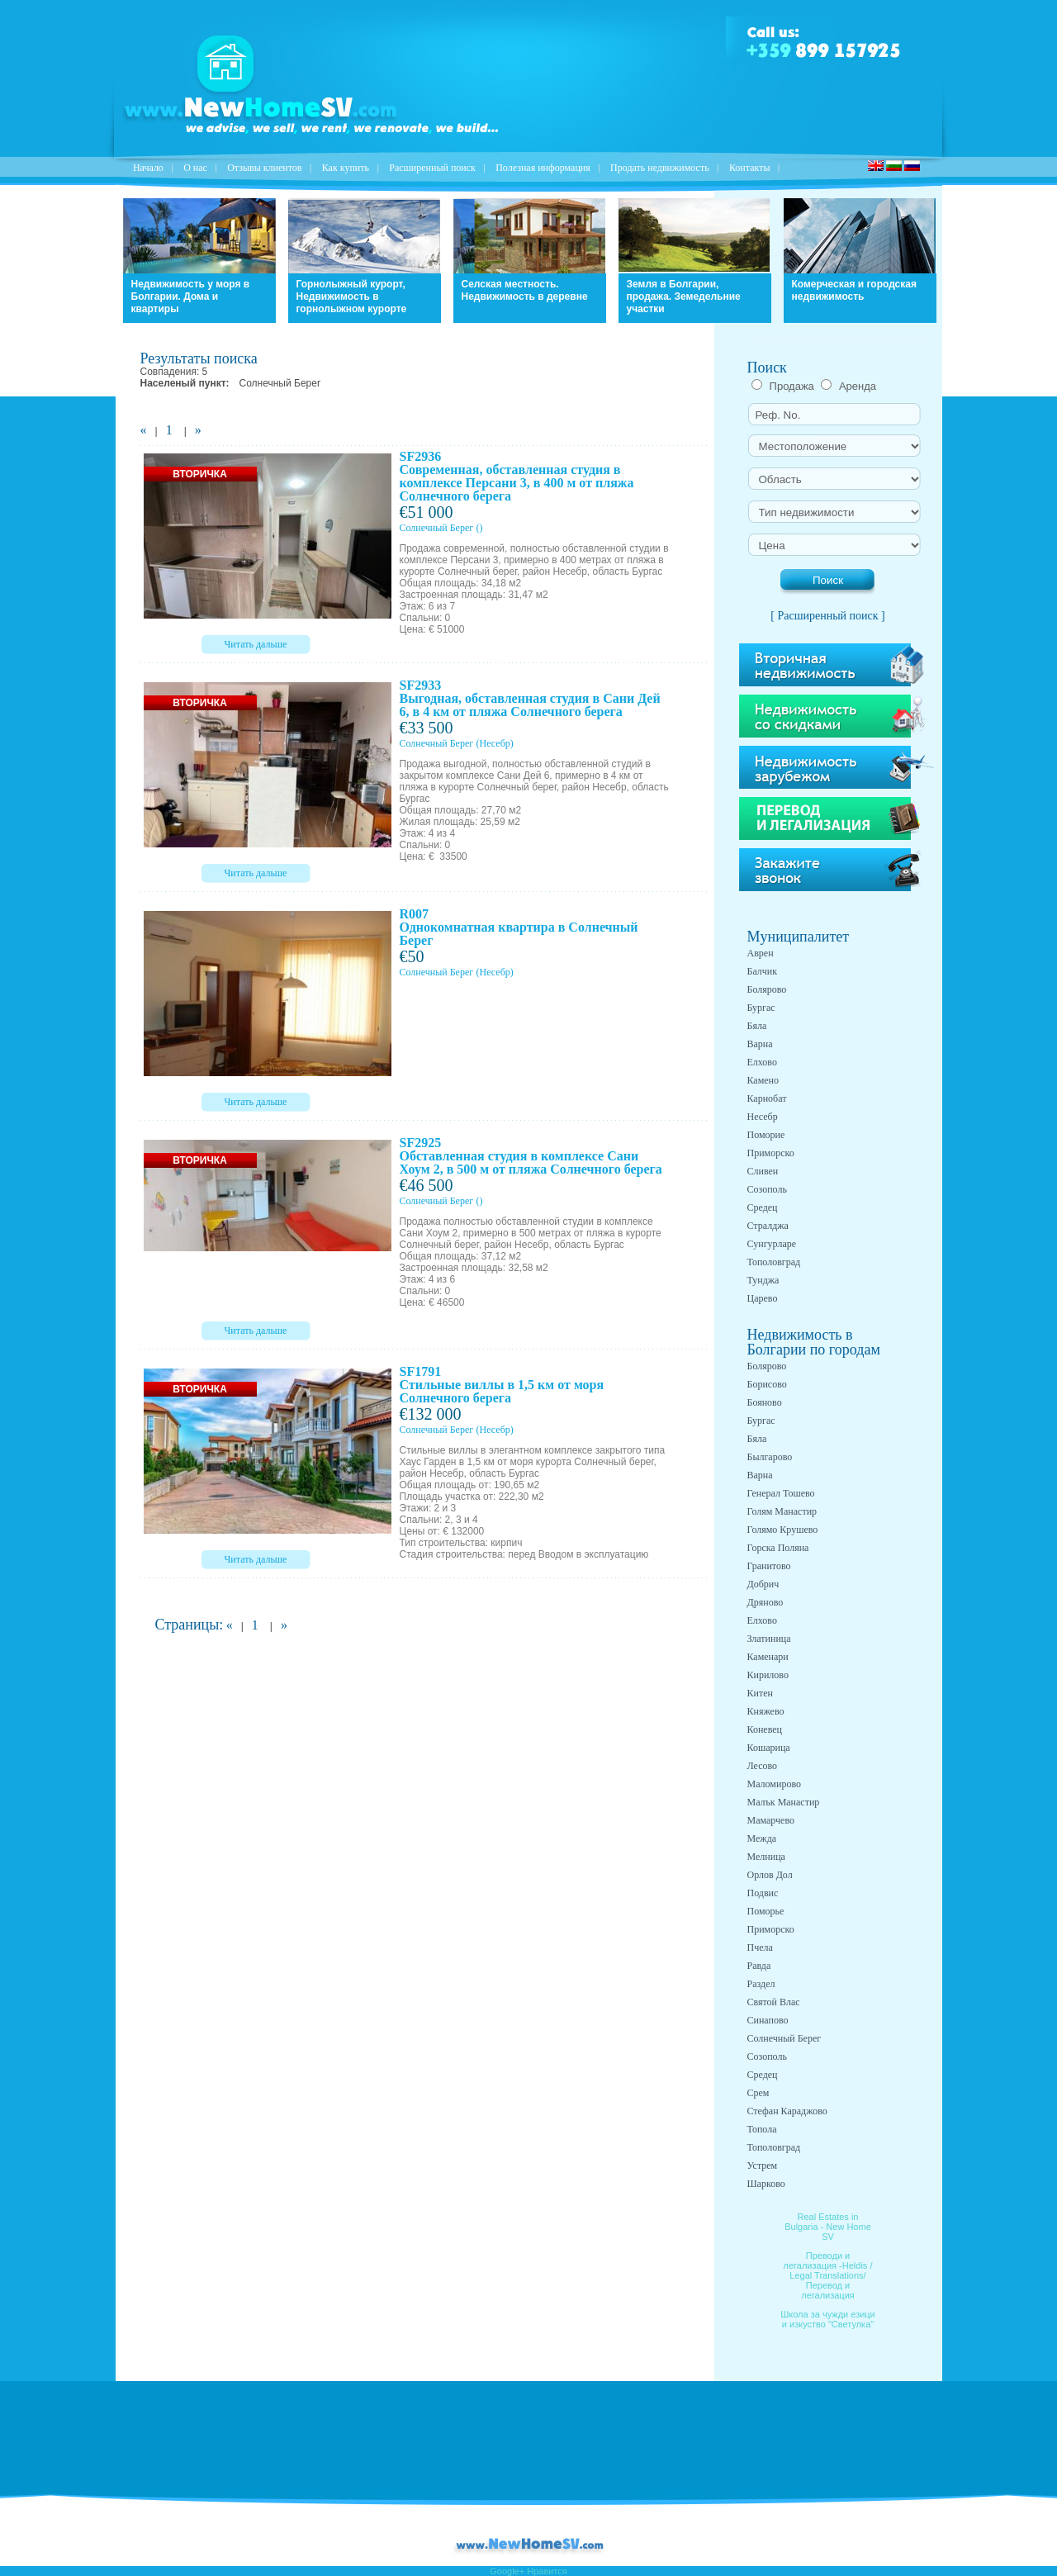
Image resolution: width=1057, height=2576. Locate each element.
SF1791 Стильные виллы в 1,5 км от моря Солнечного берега (502, 1384)
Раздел (761, 1984)
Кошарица (768, 1747)
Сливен (763, 1171)
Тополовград (774, 1262)
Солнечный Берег (437, 528)
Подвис (763, 1893)
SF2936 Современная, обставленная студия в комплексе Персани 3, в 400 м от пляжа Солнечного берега (517, 476)
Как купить (345, 167)
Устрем (762, 2165)
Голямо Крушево (782, 1529)
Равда (759, 1965)
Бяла (757, 1026)
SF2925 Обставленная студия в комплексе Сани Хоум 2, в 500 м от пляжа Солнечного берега (531, 1156)
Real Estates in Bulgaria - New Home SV (827, 2227)
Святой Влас (773, 2002)
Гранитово (769, 1566)
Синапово (768, 2020)
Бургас (761, 1007)
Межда (762, 1838)
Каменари (768, 1657)
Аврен (760, 953)
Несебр (762, 1116)
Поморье (765, 1911)
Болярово (767, 989)
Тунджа (763, 1280)
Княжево (765, 1711)
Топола (762, 2129)
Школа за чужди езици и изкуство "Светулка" (827, 2319)
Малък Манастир (783, 1802)
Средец (762, 1207)
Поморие (766, 1135)
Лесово (762, 1766)
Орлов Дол (770, 1875)
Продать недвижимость (659, 167)
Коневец (765, 1729)
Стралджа (768, 1225)
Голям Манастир (782, 1511)
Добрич (763, 1584)
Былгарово (770, 1457)
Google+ (507, 2571)
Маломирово (774, 1784)
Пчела (760, 1947)
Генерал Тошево (781, 1493)
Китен (760, 1693)
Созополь (767, 1189)
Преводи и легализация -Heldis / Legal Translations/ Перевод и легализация (828, 2275)
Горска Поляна (778, 1548)
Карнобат (767, 1098)
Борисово (767, 1384)
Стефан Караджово (787, 2111)
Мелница (766, 1856)
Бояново (764, 1402)
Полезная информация (542, 167)
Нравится (547, 2571)
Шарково (766, 2183)
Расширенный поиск (432, 167)
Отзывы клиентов (264, 167)
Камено (763, 1080)
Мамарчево (770, 1820)
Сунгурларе (772, 1244)
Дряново (765, 1602)
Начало (148, 167)
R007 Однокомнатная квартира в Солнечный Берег (519, 927)
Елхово (762, 1062)
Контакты (749, 167)
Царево (762, 1298)
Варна (760, 1044)
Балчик (762, 971)
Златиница (769, 1638)
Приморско (770, 1153)
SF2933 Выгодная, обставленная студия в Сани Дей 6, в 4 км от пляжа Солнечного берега (530, 698)
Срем (758, 2093)
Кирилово (768, 1675)
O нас (195, 167)
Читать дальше (256, 644)
